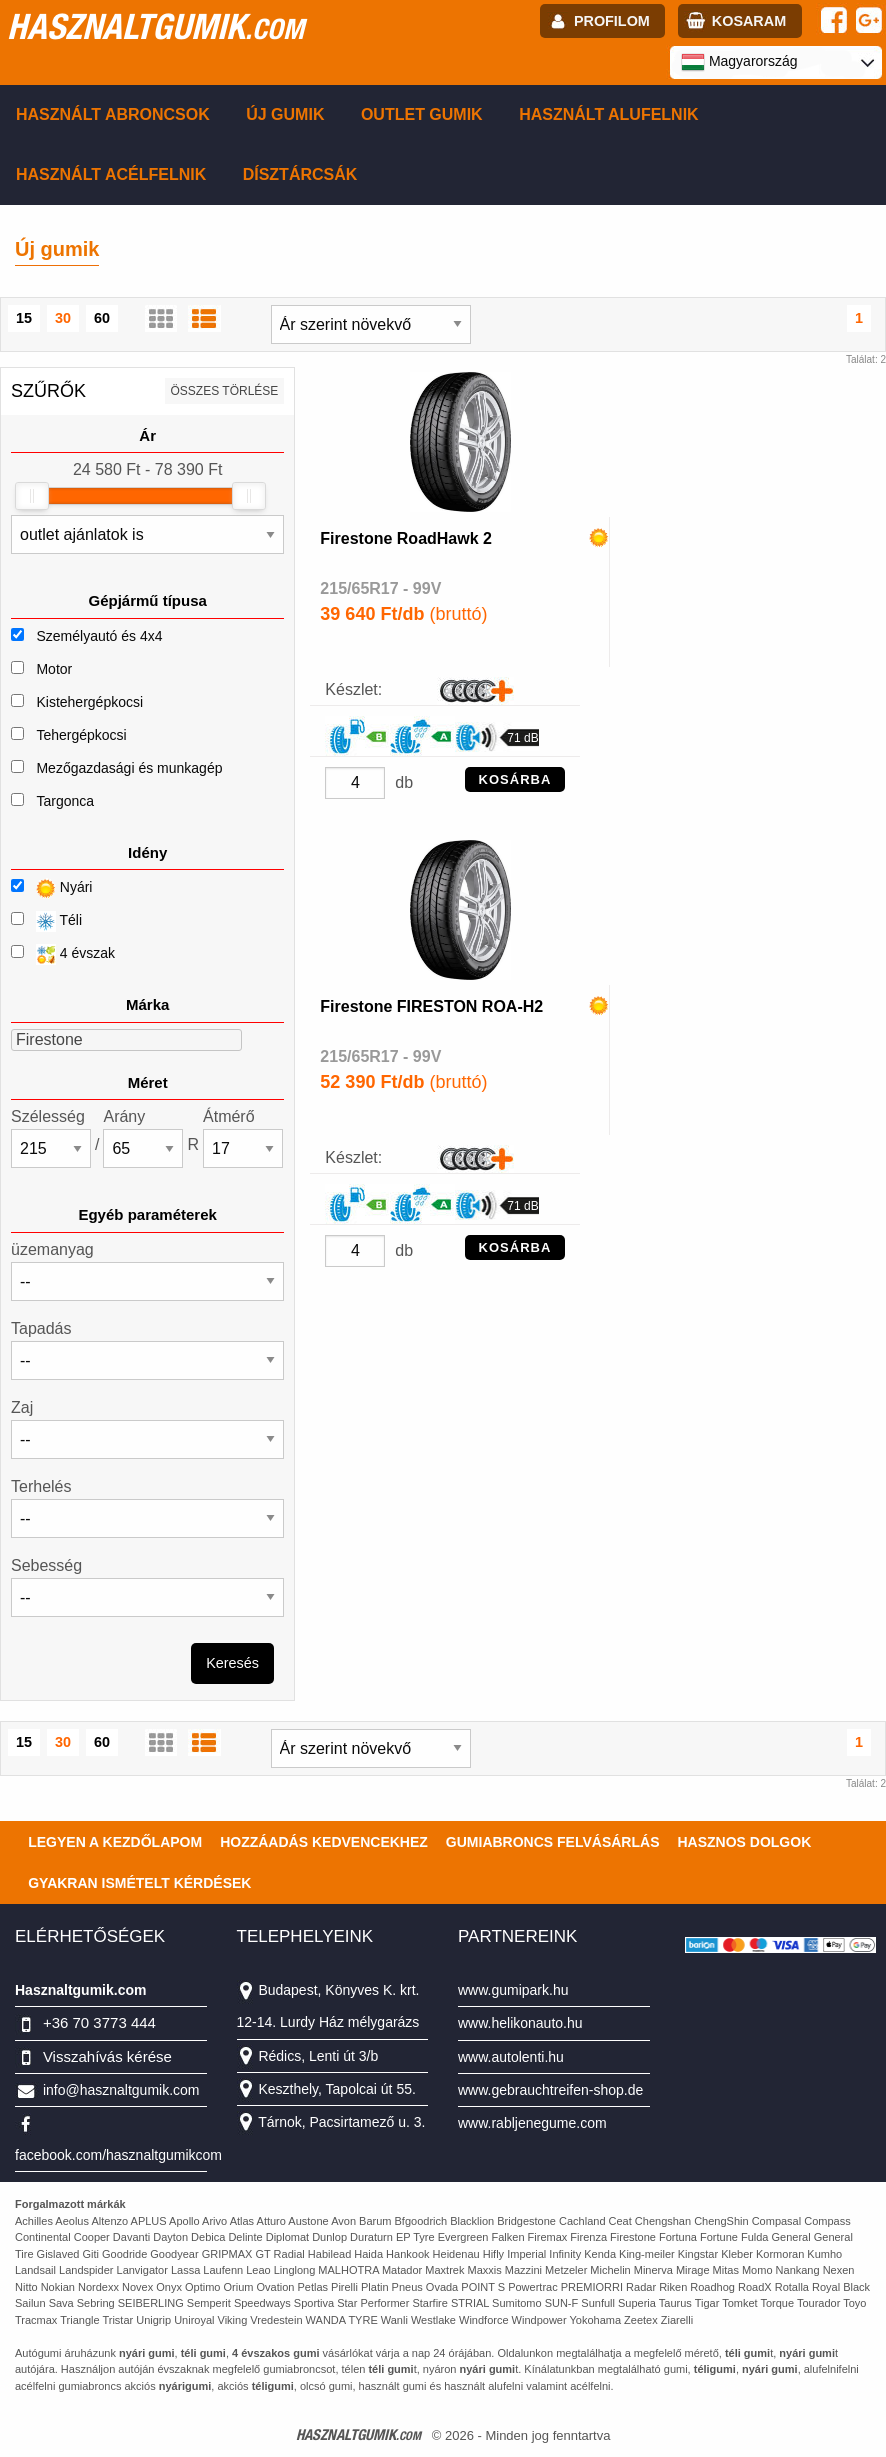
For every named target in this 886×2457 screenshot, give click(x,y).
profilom (612, 21)
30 (63, 318)
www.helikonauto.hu (520, 2023)
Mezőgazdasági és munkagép (129, 768)
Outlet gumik (422, 114)
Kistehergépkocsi (89, 702)
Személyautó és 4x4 (99, 636)
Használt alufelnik (609, 114)
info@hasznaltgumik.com (121, 2090)
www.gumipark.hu (513, 1990)
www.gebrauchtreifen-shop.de (550, 2090)
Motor (54, 669)
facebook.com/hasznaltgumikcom (118, 2155)
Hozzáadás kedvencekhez (324, 1842)
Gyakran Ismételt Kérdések (139, 1883)
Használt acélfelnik (111, 174)
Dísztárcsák (300, 174)
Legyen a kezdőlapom (115, 1842)
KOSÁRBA (515, 779)
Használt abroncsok (113, 114)
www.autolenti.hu (511, 2057)
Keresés (232, 1663)
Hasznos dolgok (744, 1842)
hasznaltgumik (155, 26)
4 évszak (63, 954)
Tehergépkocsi (81, 735)
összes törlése (225, 391)
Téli (46, 921)
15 (24, 318)
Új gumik (285, 114)
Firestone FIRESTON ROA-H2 (431, 1006)
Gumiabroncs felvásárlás (553, 1842)
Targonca (65, 801)
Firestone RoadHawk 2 (406, 538)
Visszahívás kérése (107, 2056)
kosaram (749, 21)
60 (102, 318)
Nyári (51, 888)
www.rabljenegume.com (532, 2123)
